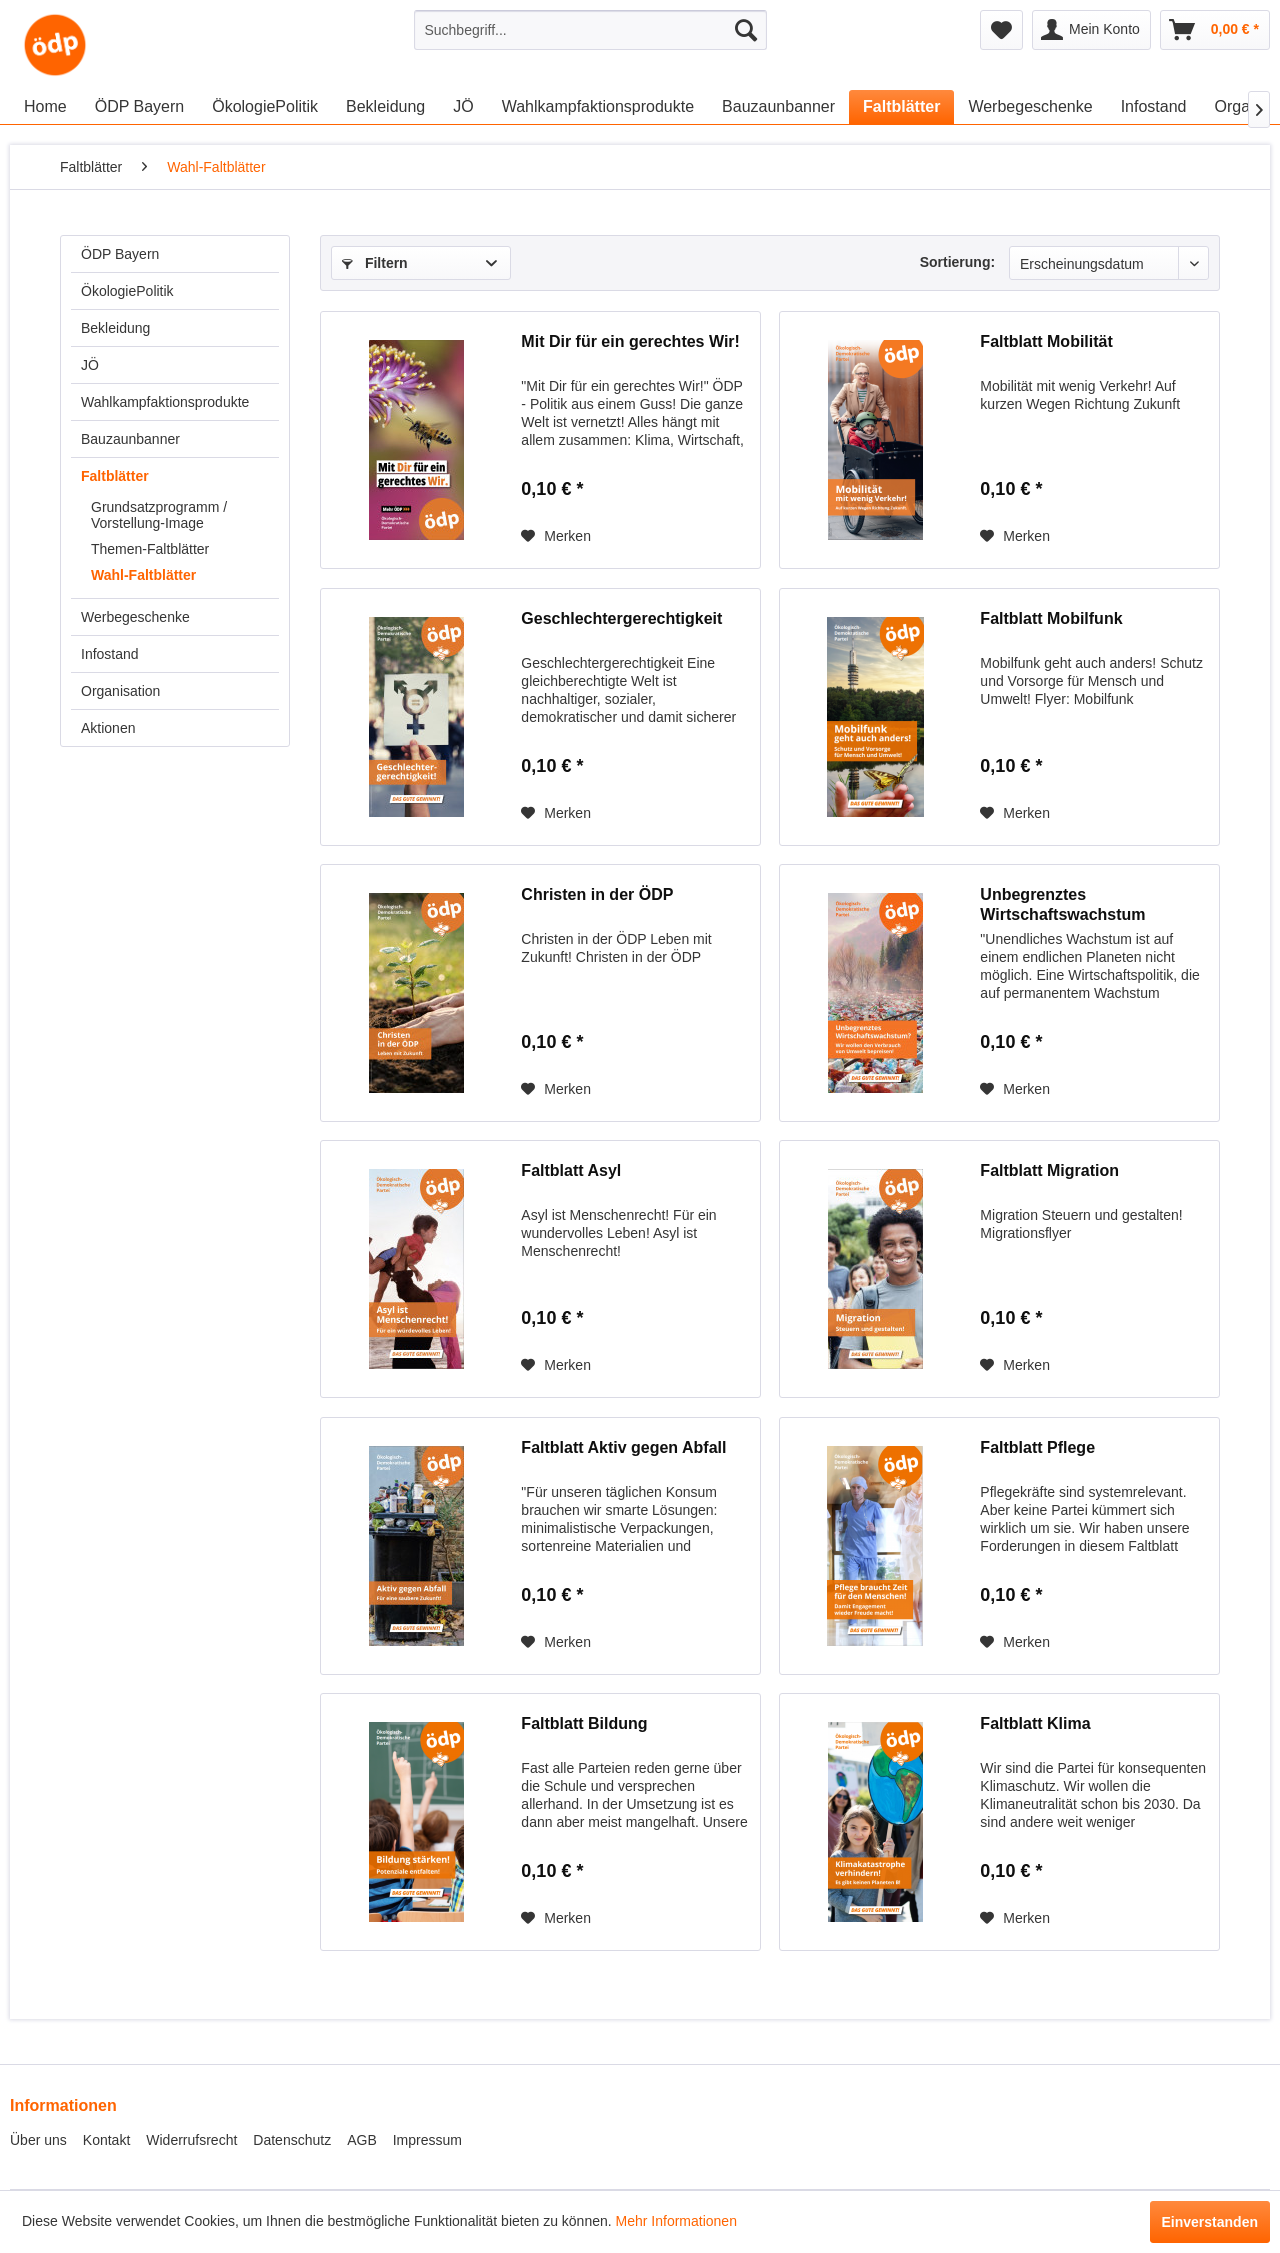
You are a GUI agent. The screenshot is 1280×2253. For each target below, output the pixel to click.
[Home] (45, 107)
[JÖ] (463, 107)
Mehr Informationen (676, 2221)
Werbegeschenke (135, 617)
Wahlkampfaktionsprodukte (165, 402)
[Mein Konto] (1091, 30)
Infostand (110, 654)
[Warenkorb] (1215, 30)
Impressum (427, 2140)
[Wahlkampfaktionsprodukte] (598, 107)
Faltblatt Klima (1035, 1723)
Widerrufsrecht (191, 2140)
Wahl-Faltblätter (143, 575)
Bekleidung (115, 328)
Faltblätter (115, 476)
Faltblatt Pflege (1037, 1447)
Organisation (120, 691)
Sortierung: (957, 262)
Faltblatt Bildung (584, 1723)
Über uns (38, 2140)
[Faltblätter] (901, 107)
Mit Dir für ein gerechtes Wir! (630, 341)
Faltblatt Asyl (571, 1170)
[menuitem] (590, 30)
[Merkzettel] (1001, 30)
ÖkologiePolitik (127, 291)
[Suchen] (746, 30)
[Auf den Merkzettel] (556, 536)
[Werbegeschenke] (1030, 107)
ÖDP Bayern (120, 254)
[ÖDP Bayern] (140, 107)
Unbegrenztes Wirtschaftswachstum (1062, 904)
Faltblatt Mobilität (1046, 341)
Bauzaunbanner (130, 439)
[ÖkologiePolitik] (265, 107)
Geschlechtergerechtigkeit (621, 618)
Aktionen (108, 728)
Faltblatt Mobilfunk (1051, 618)
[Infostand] (1154, 107)
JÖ (90, 365)
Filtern (375, 263)
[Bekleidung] (385, 107)
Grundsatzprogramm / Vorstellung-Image (159, 515)
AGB (362, 2140)
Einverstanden (1210, 2222)
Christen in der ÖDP (597, 894)
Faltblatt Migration (1049, 1170)
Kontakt (106, 2140)
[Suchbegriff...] (590, 30)
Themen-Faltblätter (150, 549)
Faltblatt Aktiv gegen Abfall (623, 1447)
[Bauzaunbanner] (778, 107)
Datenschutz (292, 2140)
